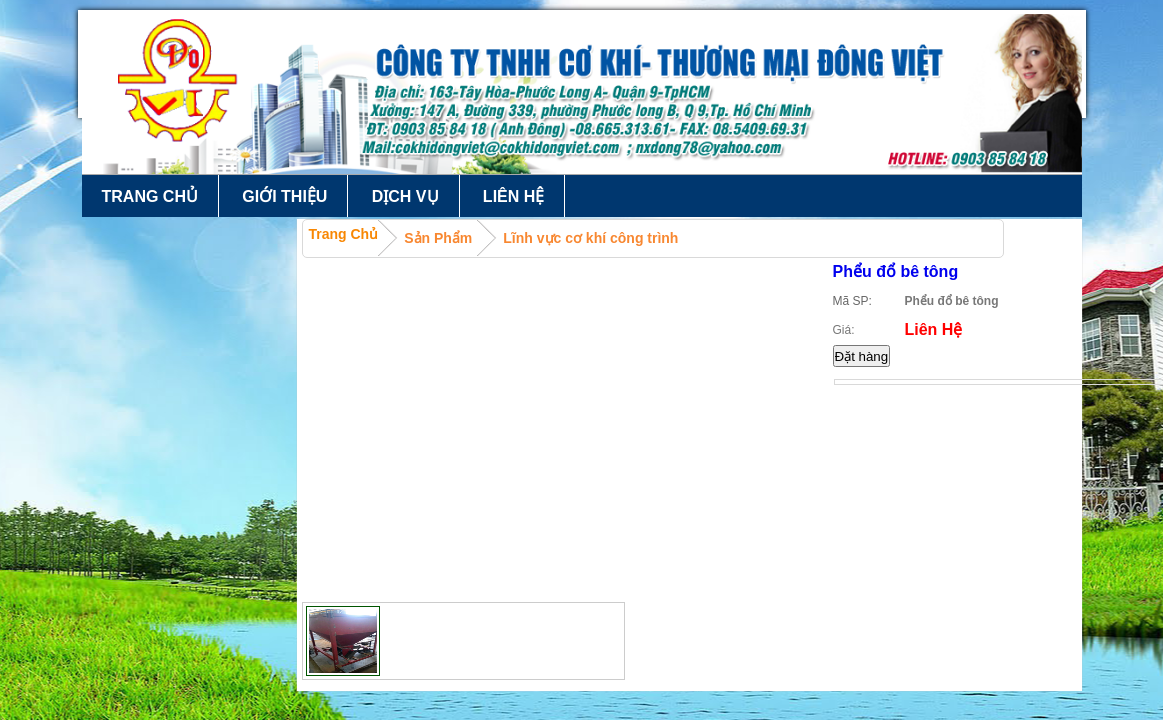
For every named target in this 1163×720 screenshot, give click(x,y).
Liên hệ (513, 196)
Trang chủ (150, 196)
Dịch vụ (405, 196)
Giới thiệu (284, 196)
